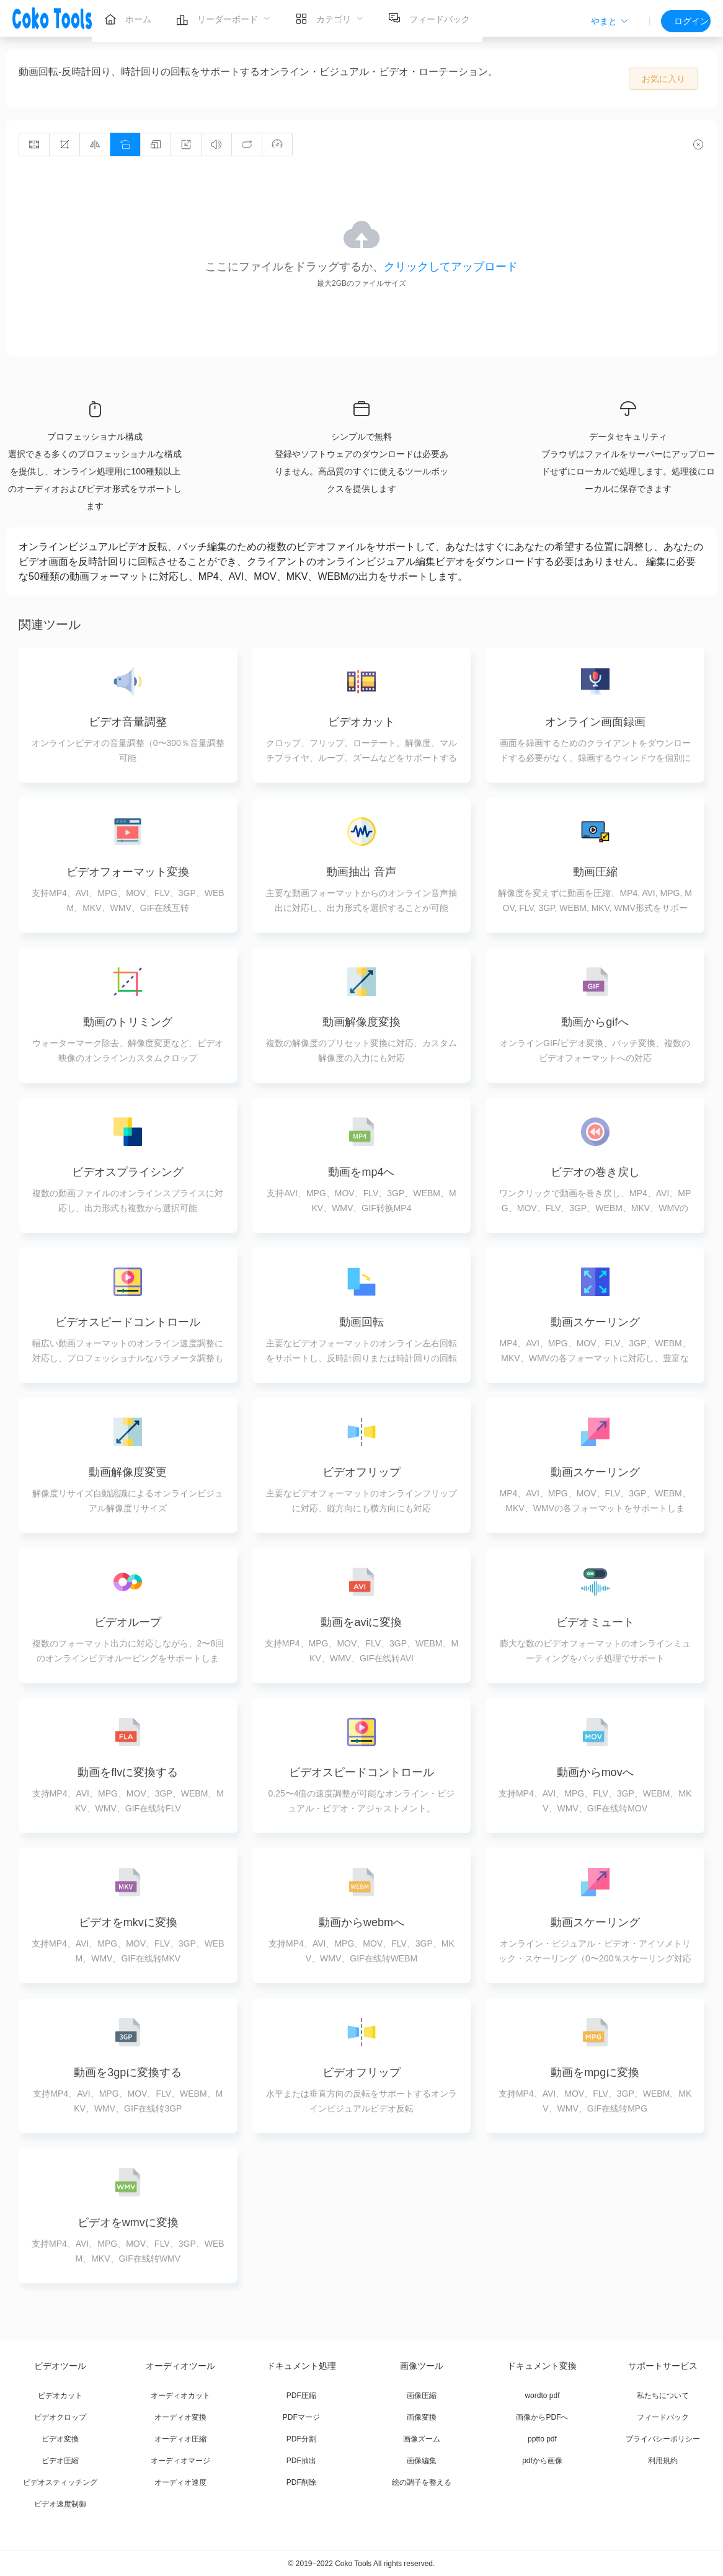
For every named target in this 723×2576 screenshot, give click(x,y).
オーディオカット (180, 2395)
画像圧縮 (422, 2395)
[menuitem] (128, 18)
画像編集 (422, 2460)
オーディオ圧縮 (180, 2439)
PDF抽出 (301, 2460)
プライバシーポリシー (663, 2439)
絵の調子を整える (421, 2482)
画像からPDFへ (542, 2417)
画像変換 (422, 2417)
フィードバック (663, 2417)
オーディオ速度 (180, 2482)
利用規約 (663, 2460)
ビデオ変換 (60, 2439)
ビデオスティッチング (60, 2482)
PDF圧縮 (301, 2395)
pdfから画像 (542, 2460)
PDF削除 (301, 2482)
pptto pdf (542, 2439)
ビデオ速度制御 (60, 2504)
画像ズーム (421, 2439)
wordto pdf (542, 2395)
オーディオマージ (180, 2460)
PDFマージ (301, 2417)
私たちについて (663, 2395)
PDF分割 (301, 2439)
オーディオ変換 (180, 2417)
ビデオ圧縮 (60, 2460)
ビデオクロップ (60, 2417)
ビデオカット (60, 2395)
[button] (609, 21)
